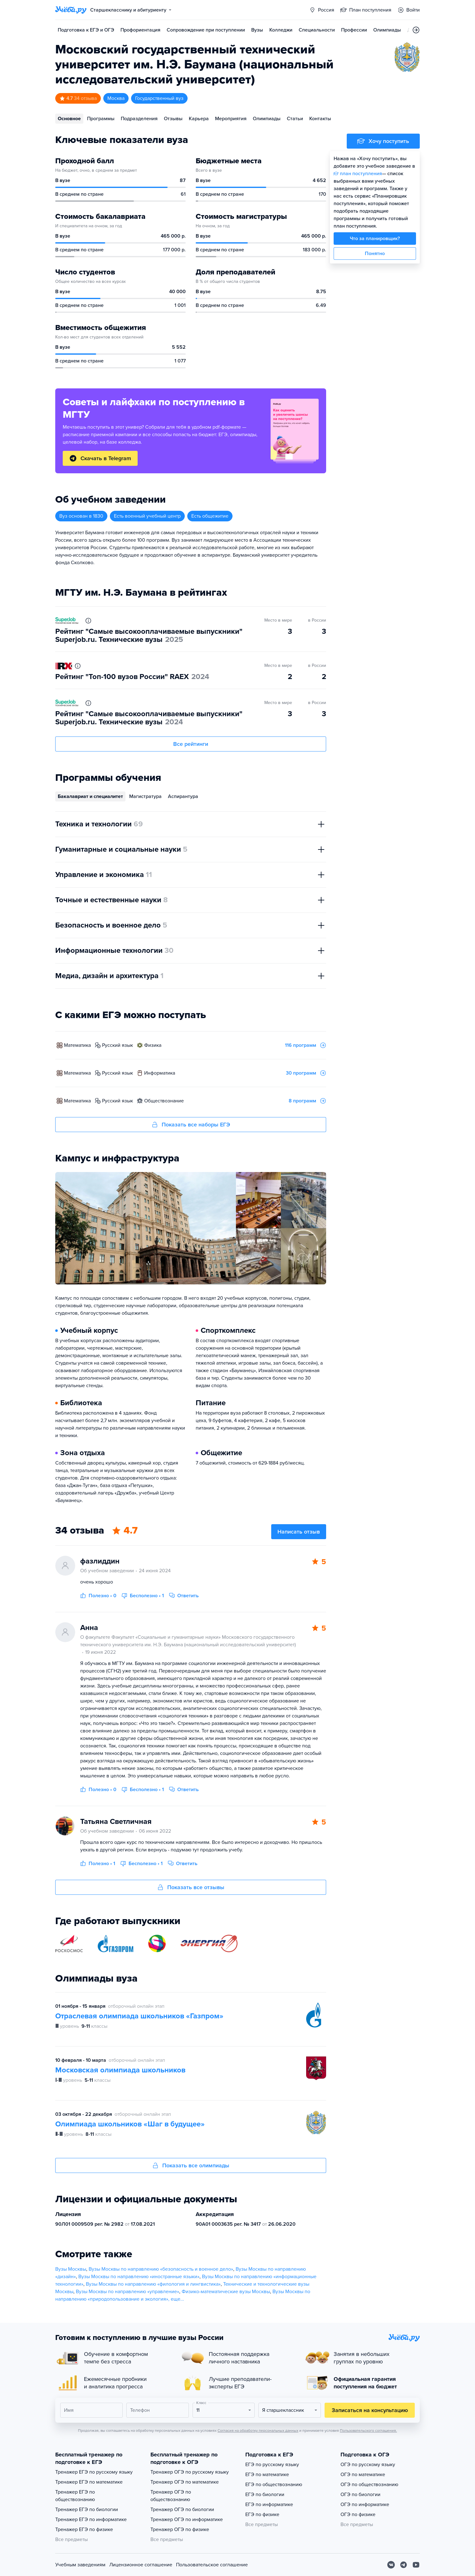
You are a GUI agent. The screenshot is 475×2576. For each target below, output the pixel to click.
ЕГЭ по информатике (269, 2504)
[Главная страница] (70, 10)
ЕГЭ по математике (267, 2474)
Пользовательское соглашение (212, 2565)
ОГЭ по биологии (360, 2494)
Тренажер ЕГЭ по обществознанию (75, 2496)
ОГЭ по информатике (364, 2504)
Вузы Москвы (70, 2269)
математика (77, 1045)
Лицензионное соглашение (140, 2565)
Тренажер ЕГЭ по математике (89, 2482)
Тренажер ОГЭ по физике (179, 2529)
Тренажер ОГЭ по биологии (182, 2509)
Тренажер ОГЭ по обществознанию (170, 2496)
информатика (159, 1073)
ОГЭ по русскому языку (367, 2464)
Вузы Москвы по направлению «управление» (127, 2291)
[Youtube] (416, 2565)
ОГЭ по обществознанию (369, 2484)
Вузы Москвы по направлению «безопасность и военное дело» (161, 2269)
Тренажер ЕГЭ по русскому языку (94, 2472)
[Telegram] (403, 2565)
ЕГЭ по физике (262, 2514)
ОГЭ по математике (362, 2474)
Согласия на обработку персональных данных (258, 2430)
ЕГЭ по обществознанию (273, 2484)
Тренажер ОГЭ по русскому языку (189, 2472)
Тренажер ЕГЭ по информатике (91, 2519)
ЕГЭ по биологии (264, 2494)
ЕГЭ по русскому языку (272, 2464)
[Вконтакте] (391, 2565)
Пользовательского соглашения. (368, 2430)
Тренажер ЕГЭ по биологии (86, 2509)
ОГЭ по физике (357, 2514)
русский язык (117, 1045)
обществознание (164, 1101)
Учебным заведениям (80, 2565)
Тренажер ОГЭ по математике (184, 2482)
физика (152, 1045)
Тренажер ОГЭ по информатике (186, 2519)
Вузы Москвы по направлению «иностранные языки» (138, 2276)
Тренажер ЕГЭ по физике (84, 2529)
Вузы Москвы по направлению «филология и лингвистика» (153, 2284)
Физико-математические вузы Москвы (226, 2291)
